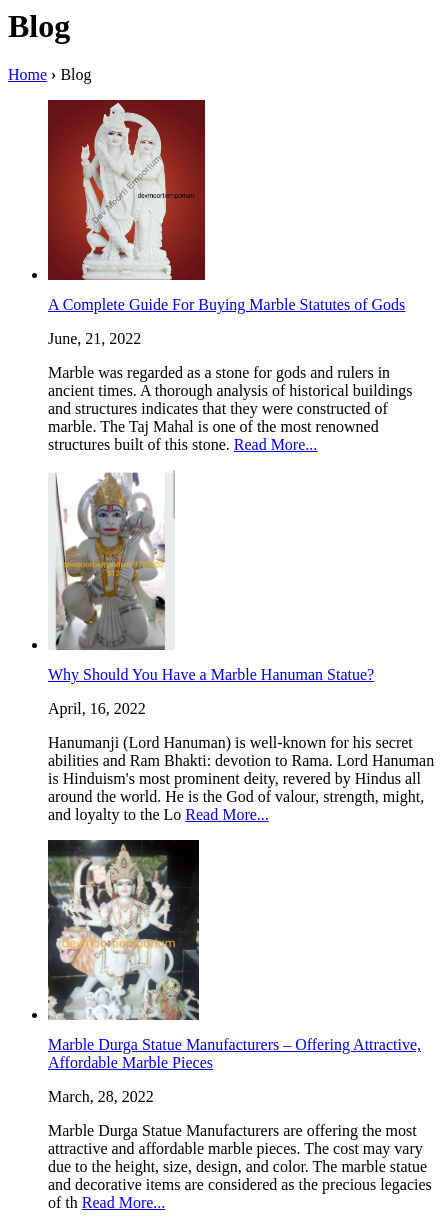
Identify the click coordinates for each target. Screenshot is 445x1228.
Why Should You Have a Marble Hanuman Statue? (211, 674)
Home (27, 74)
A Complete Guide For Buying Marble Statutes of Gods (226, 304)
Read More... (276, 444)
